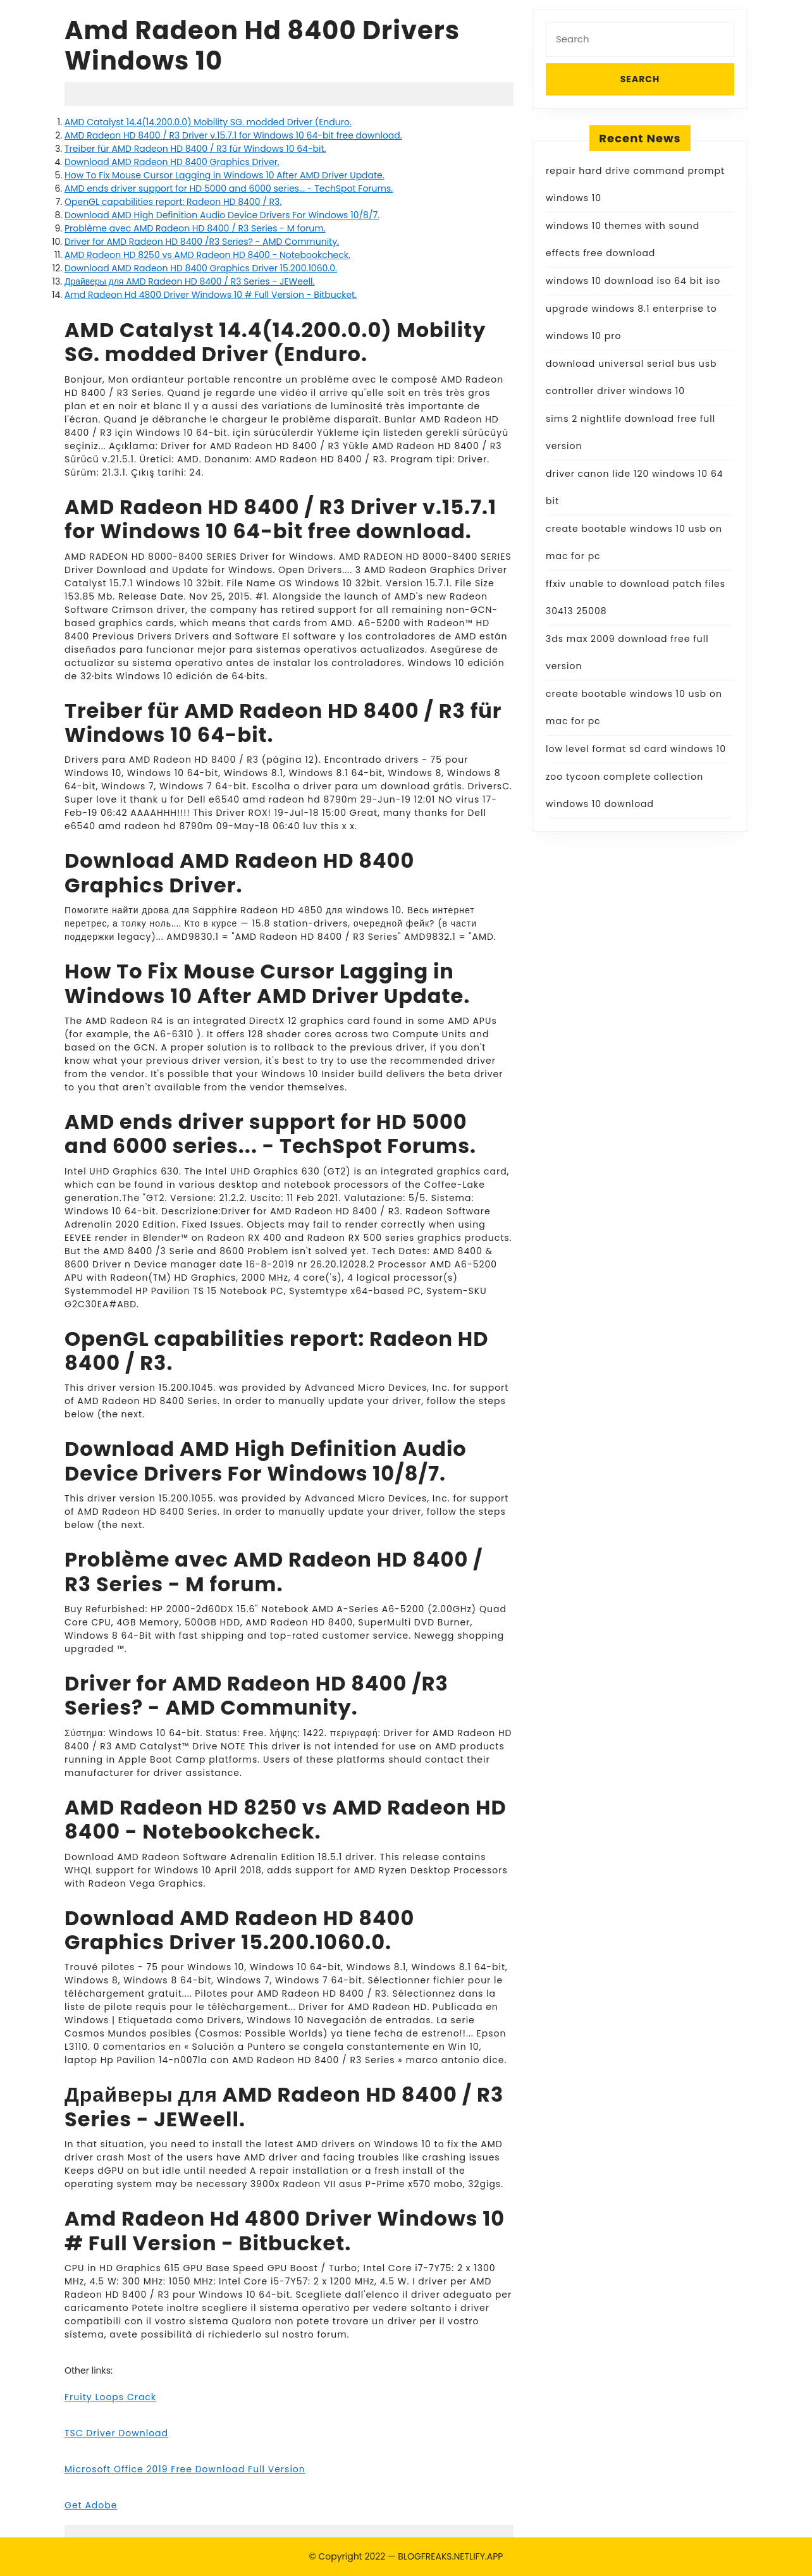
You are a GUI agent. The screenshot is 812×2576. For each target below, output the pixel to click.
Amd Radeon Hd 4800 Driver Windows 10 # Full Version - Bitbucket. (211, 294)
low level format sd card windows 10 (636, 749)
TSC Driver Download (116, 2433)
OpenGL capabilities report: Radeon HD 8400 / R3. (173, 201)
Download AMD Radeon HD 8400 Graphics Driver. (172, 162)
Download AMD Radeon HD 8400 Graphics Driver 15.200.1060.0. (201, 268)
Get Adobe (91, 2505)
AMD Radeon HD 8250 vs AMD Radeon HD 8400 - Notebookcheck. (207, 255)
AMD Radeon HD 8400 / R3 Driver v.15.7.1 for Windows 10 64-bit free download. (233, 135)
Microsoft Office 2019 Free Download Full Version (185, 2469)
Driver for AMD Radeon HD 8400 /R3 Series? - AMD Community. (202, 241)
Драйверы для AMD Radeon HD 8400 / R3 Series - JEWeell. (189, 281)
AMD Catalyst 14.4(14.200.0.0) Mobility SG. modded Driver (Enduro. (208, 122)
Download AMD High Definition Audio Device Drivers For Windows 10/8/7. (222, 215)
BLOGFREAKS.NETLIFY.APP (450, 2556)
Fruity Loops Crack (110, 2397)
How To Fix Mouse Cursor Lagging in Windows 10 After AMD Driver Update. (224, 175)
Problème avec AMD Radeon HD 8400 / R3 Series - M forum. (195, 228)
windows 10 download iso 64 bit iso (633, 280)
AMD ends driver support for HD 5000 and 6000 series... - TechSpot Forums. (229, 188)
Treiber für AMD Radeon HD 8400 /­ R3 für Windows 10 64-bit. (195, 148)
